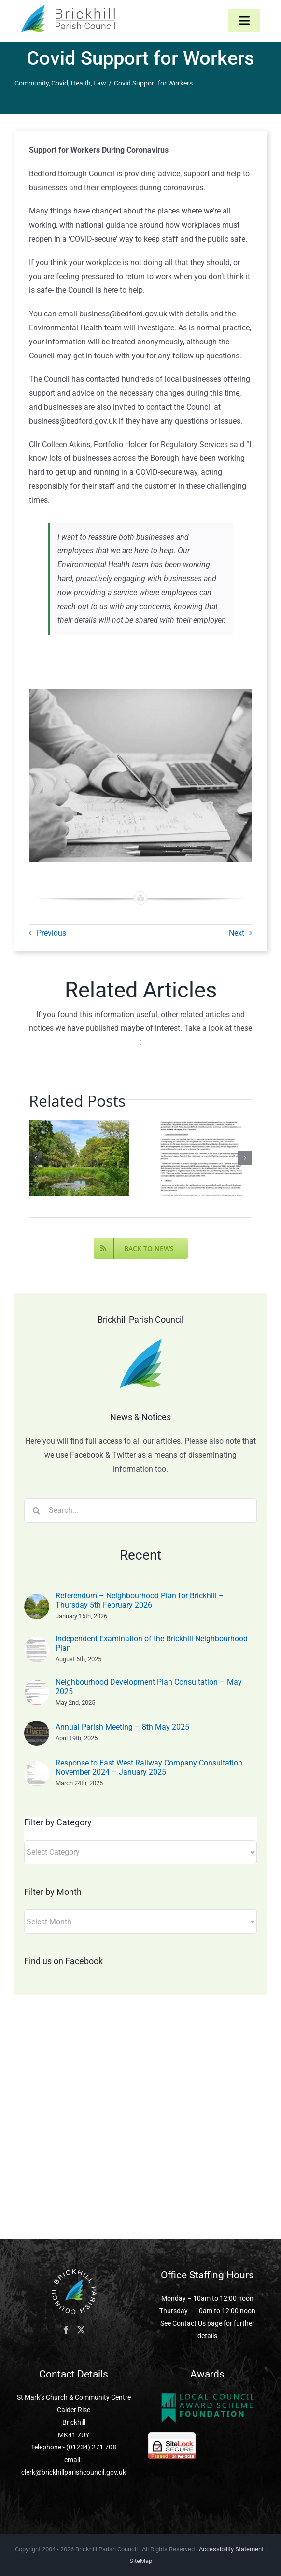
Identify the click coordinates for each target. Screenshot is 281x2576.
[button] (36, 1158)
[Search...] (140, 1510)
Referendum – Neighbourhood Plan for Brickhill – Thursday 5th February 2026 (140, 1600)
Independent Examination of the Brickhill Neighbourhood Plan (152, 1643)
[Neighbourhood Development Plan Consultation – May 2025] (36, 1686)
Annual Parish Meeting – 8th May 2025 (122, 1727)
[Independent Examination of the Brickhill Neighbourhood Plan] (36, 1643)
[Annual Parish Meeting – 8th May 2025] (36, 1727)
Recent (140, 1555)
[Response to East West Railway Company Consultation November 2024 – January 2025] (36, 1767)
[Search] (36, 1510)
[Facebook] (66, 2330)
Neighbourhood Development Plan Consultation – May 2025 (149, 1687)
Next (236, 933)
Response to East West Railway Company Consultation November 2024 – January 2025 (149, 1767)
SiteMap (140, 2560)
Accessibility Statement (231, 2549)
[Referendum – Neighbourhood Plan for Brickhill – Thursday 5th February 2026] (36, 1600)
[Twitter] (81, 2330)
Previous (51, 933)
